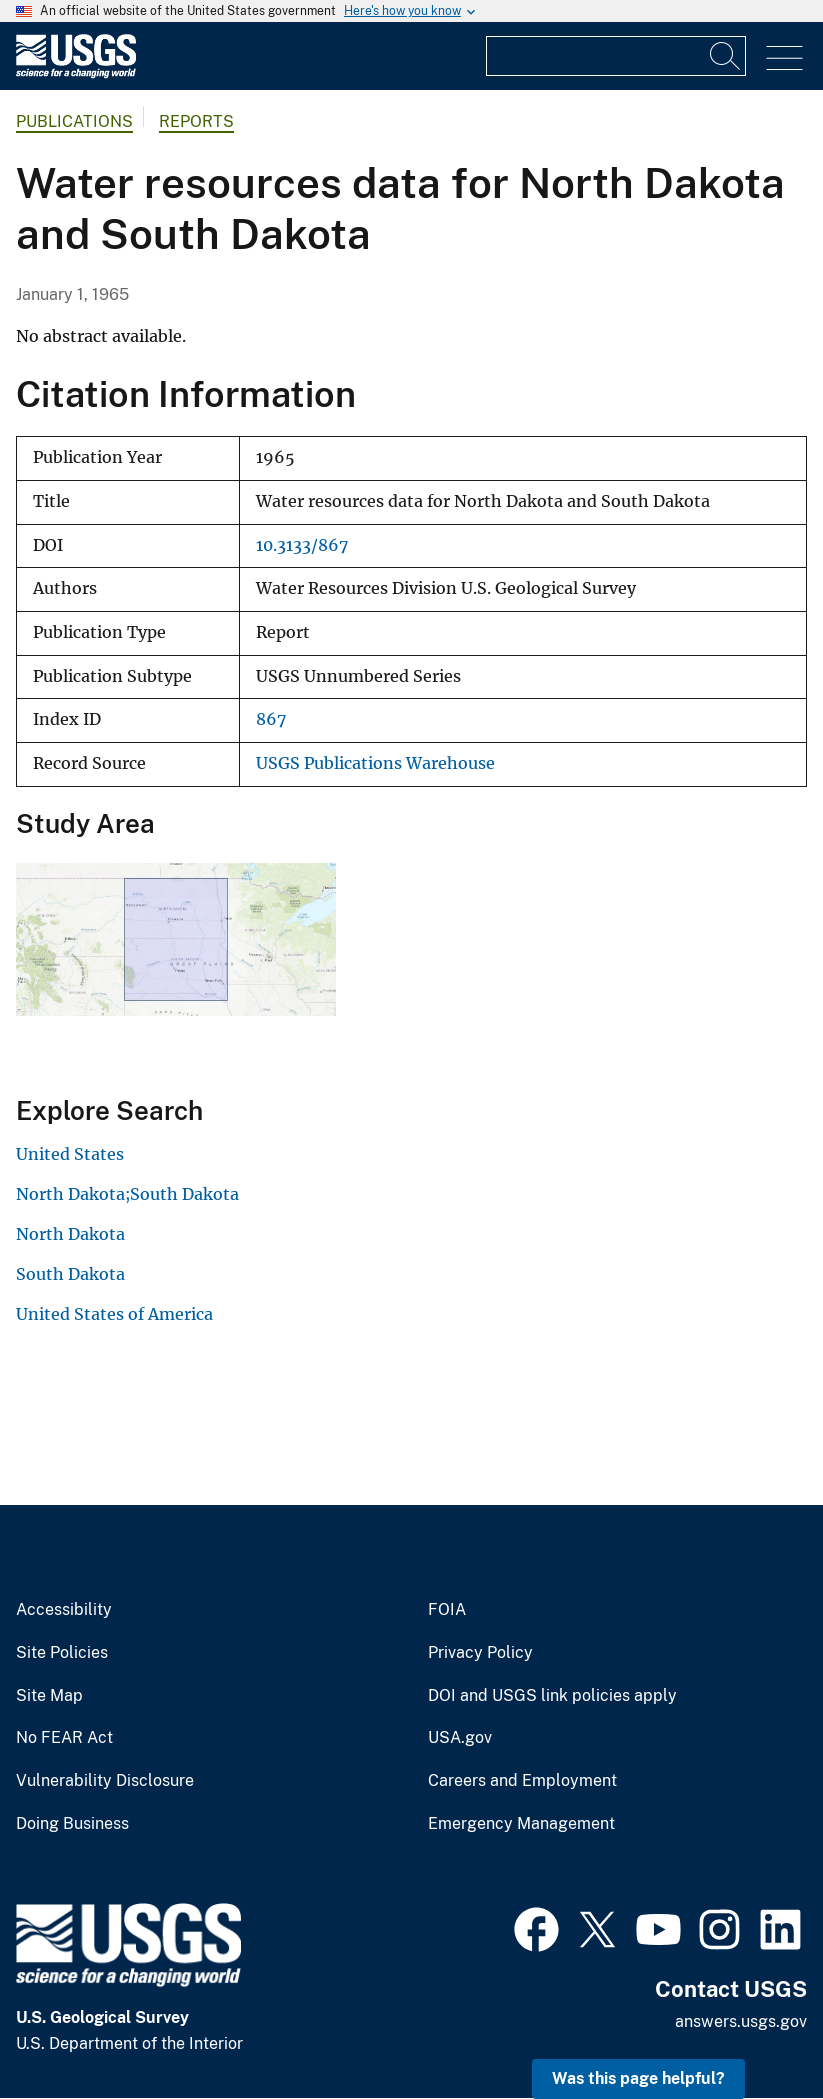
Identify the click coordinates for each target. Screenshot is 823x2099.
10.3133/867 (302, 545)
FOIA (447, 1610)
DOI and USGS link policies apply (552, 1696)
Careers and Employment (522, 1781)
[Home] (76, 73)
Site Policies (62, 1653)
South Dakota (70, 1274)
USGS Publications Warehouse (375, 763)
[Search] (726, 56)
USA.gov (460, 1738)
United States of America (114, 1314)
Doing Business (72, 1824)
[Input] (616, 56)
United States (70, 1154)
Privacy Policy (480, 1653)
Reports (196, 121)
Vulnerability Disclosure (105, 1781)
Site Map (49, 1696)
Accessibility (64, 1610)
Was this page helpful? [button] (638, 2078)
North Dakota (70, 1234)
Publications (74, 121)
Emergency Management (521, 1824)
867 (271, 719)
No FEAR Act (64, 1738)
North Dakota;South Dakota (127, 1194)
